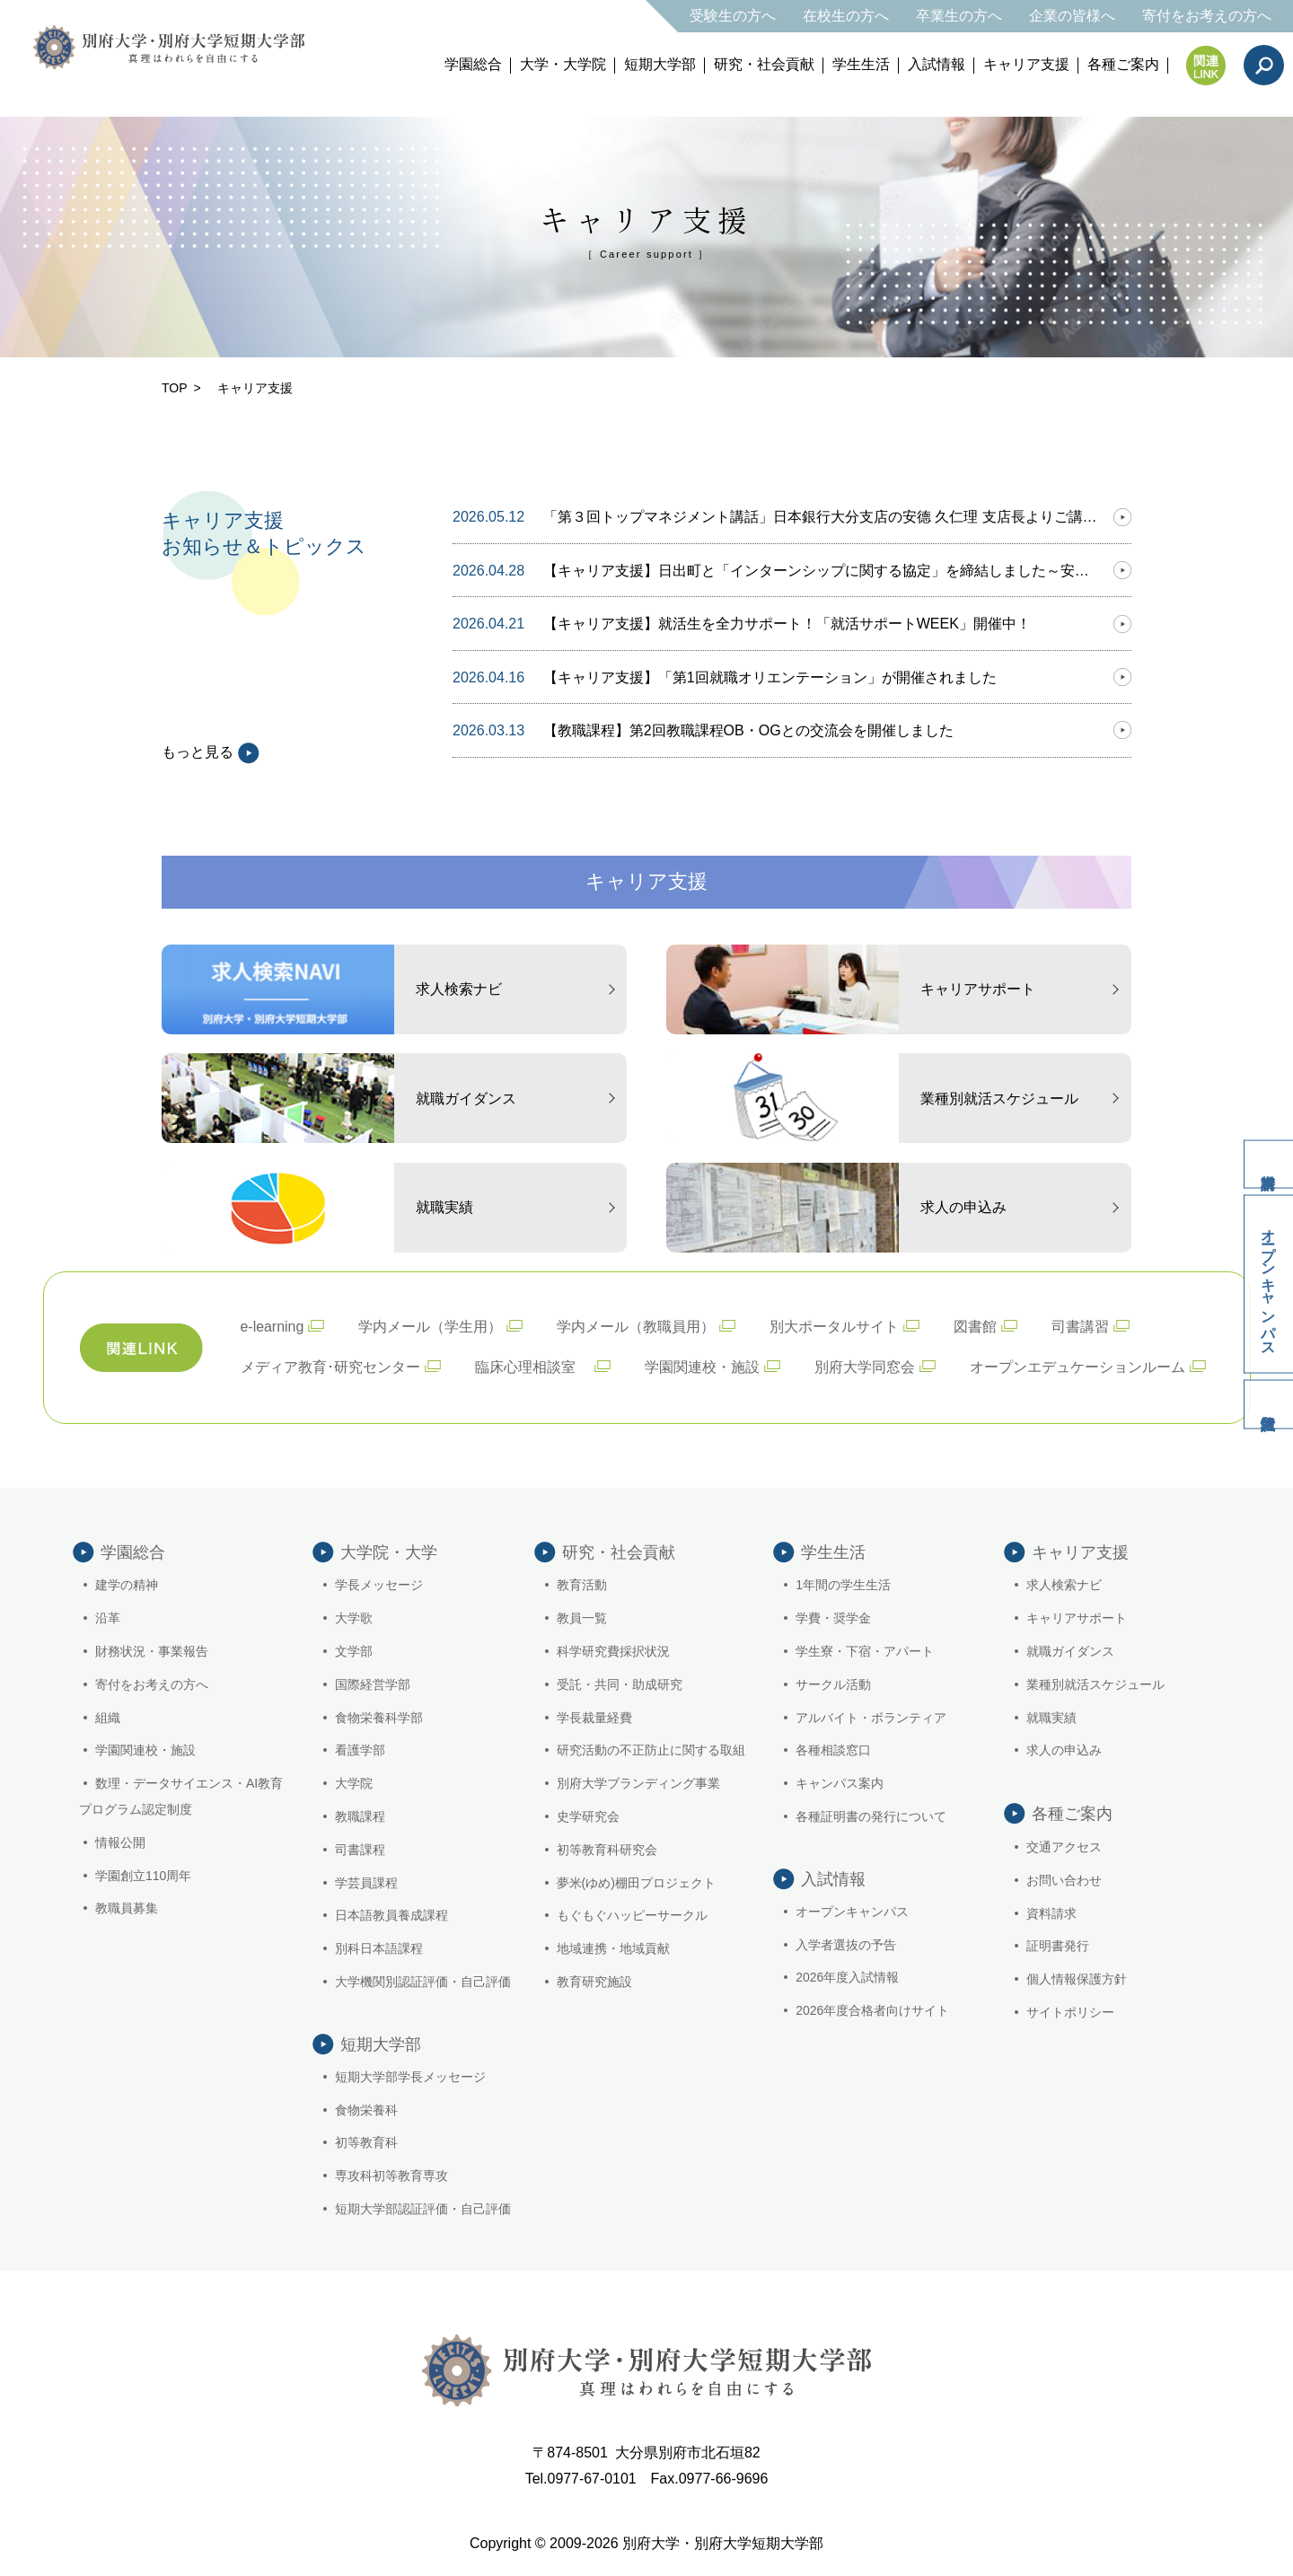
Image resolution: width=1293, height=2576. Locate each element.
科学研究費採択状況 (613, 1651)
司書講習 (1081, 1326)
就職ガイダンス (1070, 1651)
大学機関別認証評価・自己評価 (423, 1981)
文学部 (354, 1651)
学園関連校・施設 (702, 1367)
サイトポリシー (1070, 2012)
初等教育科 (366, 2145)
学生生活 (861, 64)
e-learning (272, 1326)
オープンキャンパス (1267, 1285)
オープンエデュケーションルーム (1077, 1367)
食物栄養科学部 (379, 1717)
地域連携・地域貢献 (613, 1949)
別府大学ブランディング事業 (638, 1784)
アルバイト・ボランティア (871, 1717)
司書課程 (360, 1849)
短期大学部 (660, 64)
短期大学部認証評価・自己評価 (423, 2210)
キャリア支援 (1026, 64)
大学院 (354, 1784)
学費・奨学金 (833, 1619)
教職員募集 (126, 1909)
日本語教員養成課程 (391, 1916)
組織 (107, 1717)
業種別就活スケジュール (1095, 1684)
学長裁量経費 (594, 1717)
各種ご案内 (1123, 64)
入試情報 (936, 64)
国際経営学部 (372, 1684)
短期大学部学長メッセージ (410, 2078)
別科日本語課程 (379, 1949)
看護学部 (360, 1751)
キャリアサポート (1076, 1619)
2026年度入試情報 (847, 1980)
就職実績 (1051, 1717)
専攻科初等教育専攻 (391, 2177)
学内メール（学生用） (431, 1326)
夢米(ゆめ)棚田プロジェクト (636, 1883)
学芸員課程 (366, 1883)
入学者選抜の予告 (846, 1946)
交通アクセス (1064, 1847)
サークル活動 (833, 1684)
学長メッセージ (379, 1585)
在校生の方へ (846, 15)
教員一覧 (582, 1619)
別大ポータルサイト (835, 1326)
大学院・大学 (388, 1552)
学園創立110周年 (143, 1875)
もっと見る (210, 752)
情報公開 (120, 1842)
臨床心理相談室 (532, 1367)
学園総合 (473, 64)
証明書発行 (1057, 1946)
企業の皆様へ (1072, 15)
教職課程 (360, 1816)
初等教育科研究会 (607, 1849)
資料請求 (1266, 1160)
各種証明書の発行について (871, 1816)
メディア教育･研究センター (330, 1367)
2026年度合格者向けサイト (872, 2012)
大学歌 (354, 1619)
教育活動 (582, 1585)
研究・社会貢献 (764, 64)
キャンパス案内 (840, 1784)
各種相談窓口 (833, 1751)
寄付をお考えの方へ (1206, 15)
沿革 (107, 1619)
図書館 (976, 1326)
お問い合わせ (1064, 1880)
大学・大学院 (563, 64)
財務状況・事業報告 (151, 1651)
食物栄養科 (366, 2112)
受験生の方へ (733, 15)
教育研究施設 (594, 1981)
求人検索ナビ (1064, 1585)
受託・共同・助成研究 (619, 1684)
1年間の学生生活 (843, 1585)
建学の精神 (126, 1585)
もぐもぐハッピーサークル (632, 1916)
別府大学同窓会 (864, 1367)
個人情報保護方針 (1076, 1980)
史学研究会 (588, 1816)
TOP (175, 388)
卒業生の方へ (959, 15)
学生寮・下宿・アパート (865, 1651)
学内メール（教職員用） (637, 1326)
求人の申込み (1064, 1751)
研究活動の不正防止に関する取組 (651, 1751)
